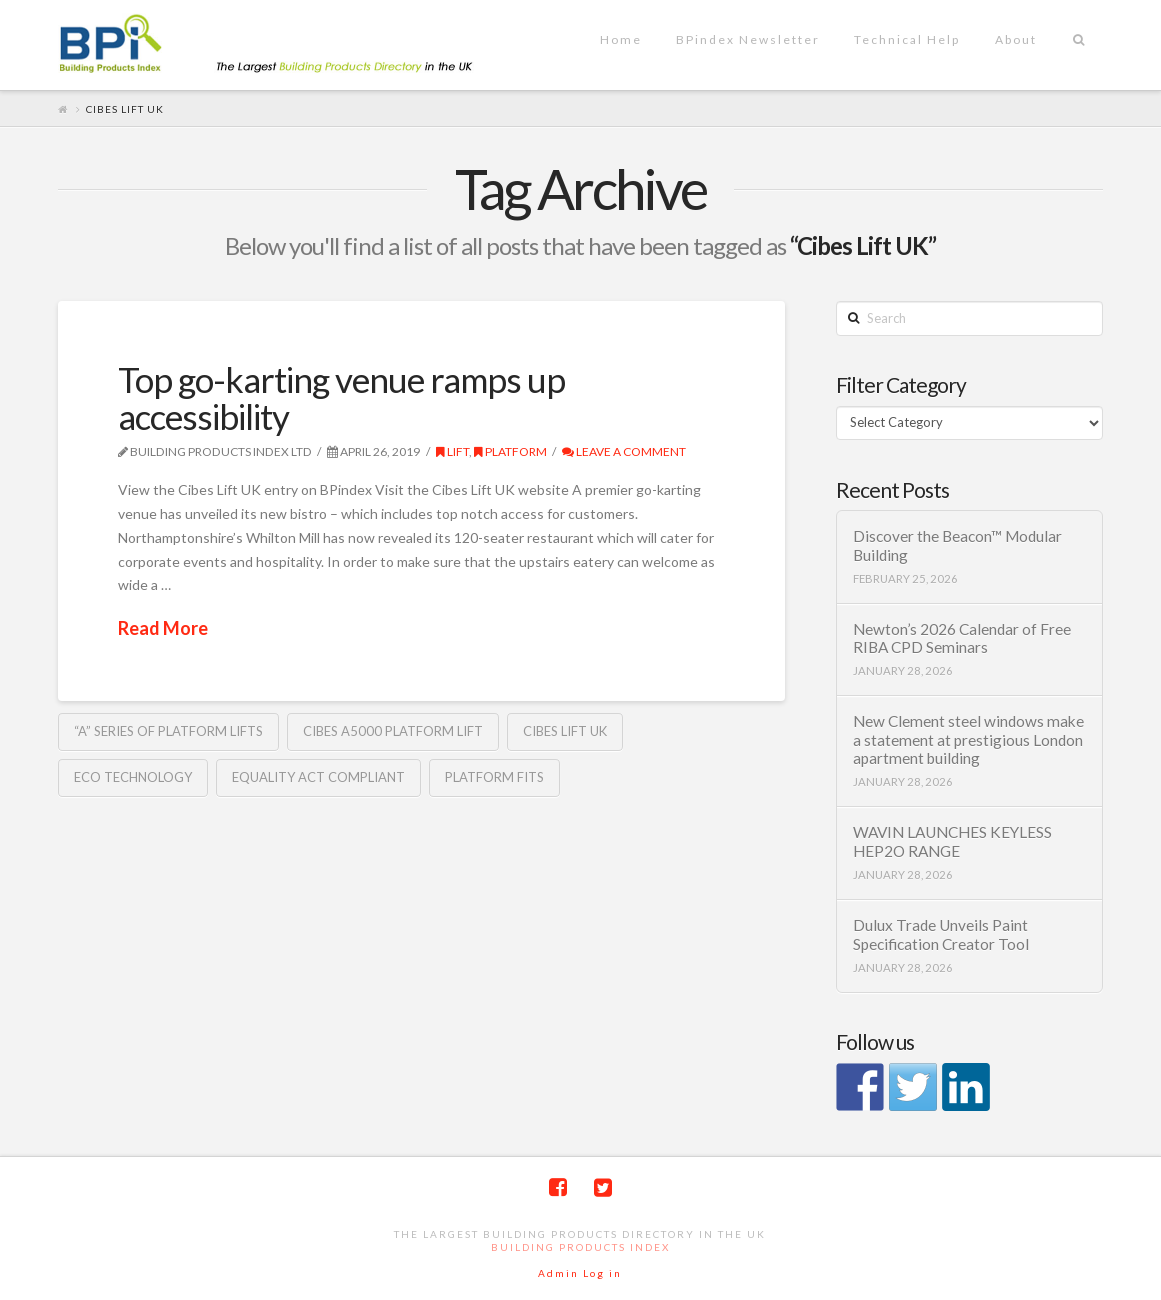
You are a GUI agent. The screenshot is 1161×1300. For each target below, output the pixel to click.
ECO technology (133, 777)
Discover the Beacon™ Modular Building (957, 545)
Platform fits (494, 777)
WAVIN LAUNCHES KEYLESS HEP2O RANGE (952, 841)
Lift (452, 451)
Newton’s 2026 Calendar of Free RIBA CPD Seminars (962, 638)
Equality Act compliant (318, 777)
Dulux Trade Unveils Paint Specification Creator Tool (941, 934)
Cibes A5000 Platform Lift (393, 731)
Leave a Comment (624, 451)
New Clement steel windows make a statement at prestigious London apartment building (968, 739)
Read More (163, 628)
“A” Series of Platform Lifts (168, 731)
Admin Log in (580, 1273)
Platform (510, 451)
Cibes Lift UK (565, 731)
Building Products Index (580, 1247)
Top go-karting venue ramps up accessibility (341, 397)
